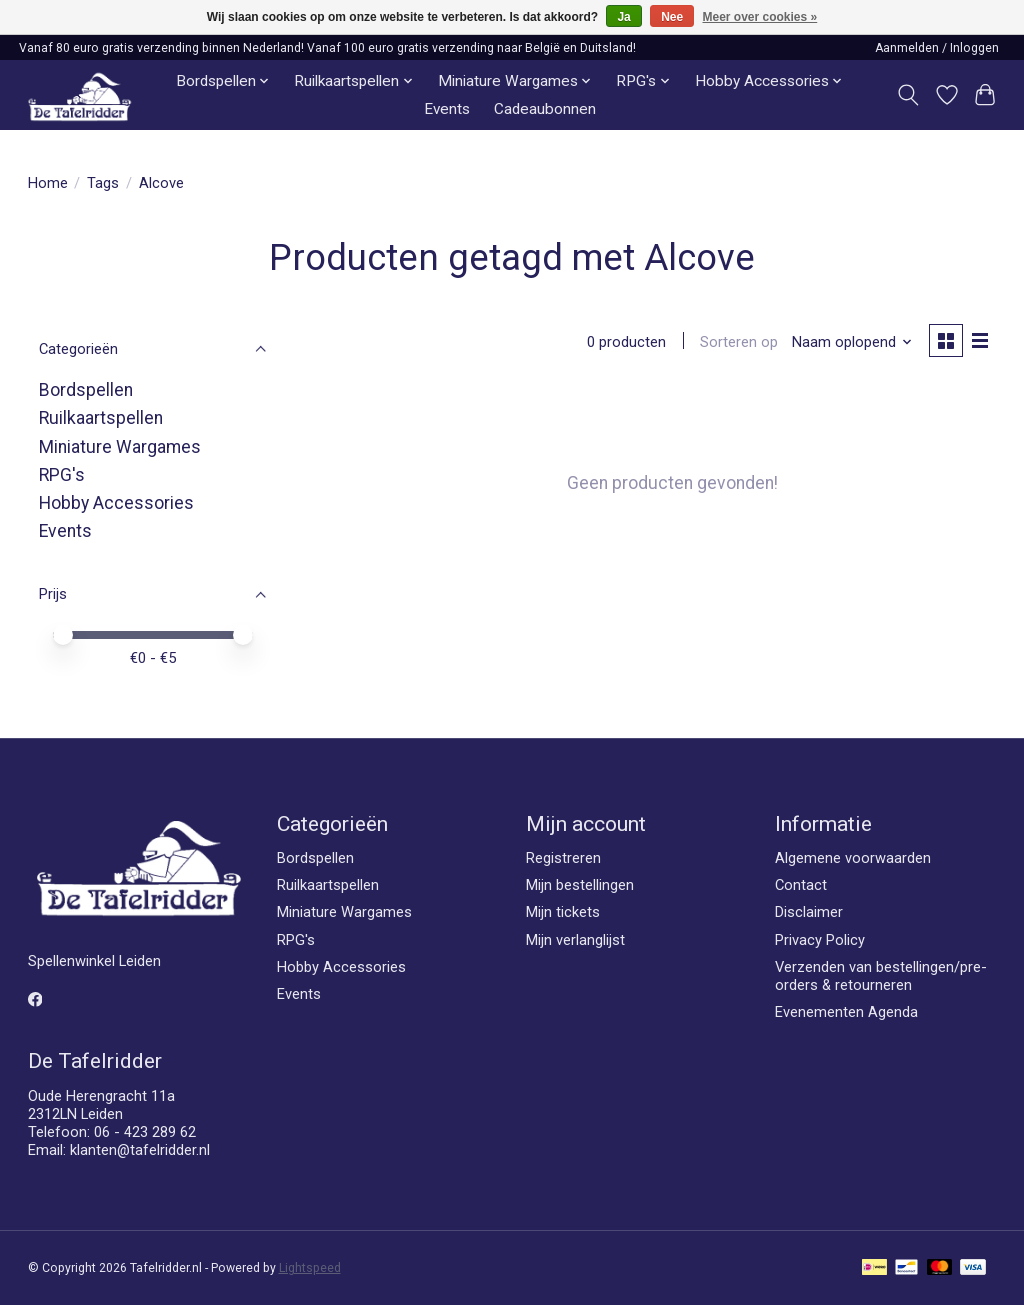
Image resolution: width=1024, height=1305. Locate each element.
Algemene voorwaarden (853, 858)
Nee (672, 17)
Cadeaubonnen (545, 109)
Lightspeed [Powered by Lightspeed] (310, 1268)
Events (447, 109)
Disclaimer (809, 912)
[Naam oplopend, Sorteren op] (850, 342)
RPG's (62, 475)
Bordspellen (86, 390)
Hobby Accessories (116, 503)
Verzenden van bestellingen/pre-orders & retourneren (881, 976)
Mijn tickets (563, 912)
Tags (103, 183)
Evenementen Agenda (846, 1012)
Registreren (563, 858)
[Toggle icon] (907, 95)
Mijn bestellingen (580, 885)
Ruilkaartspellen (101, 418)
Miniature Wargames (120, 447)
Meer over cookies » (760, 17)
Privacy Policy (820, 940)
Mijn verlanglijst (575, 940)
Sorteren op (738, 342)
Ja (623, 17)
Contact (801, 885)
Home (48, 183)
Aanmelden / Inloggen (937, 48)
